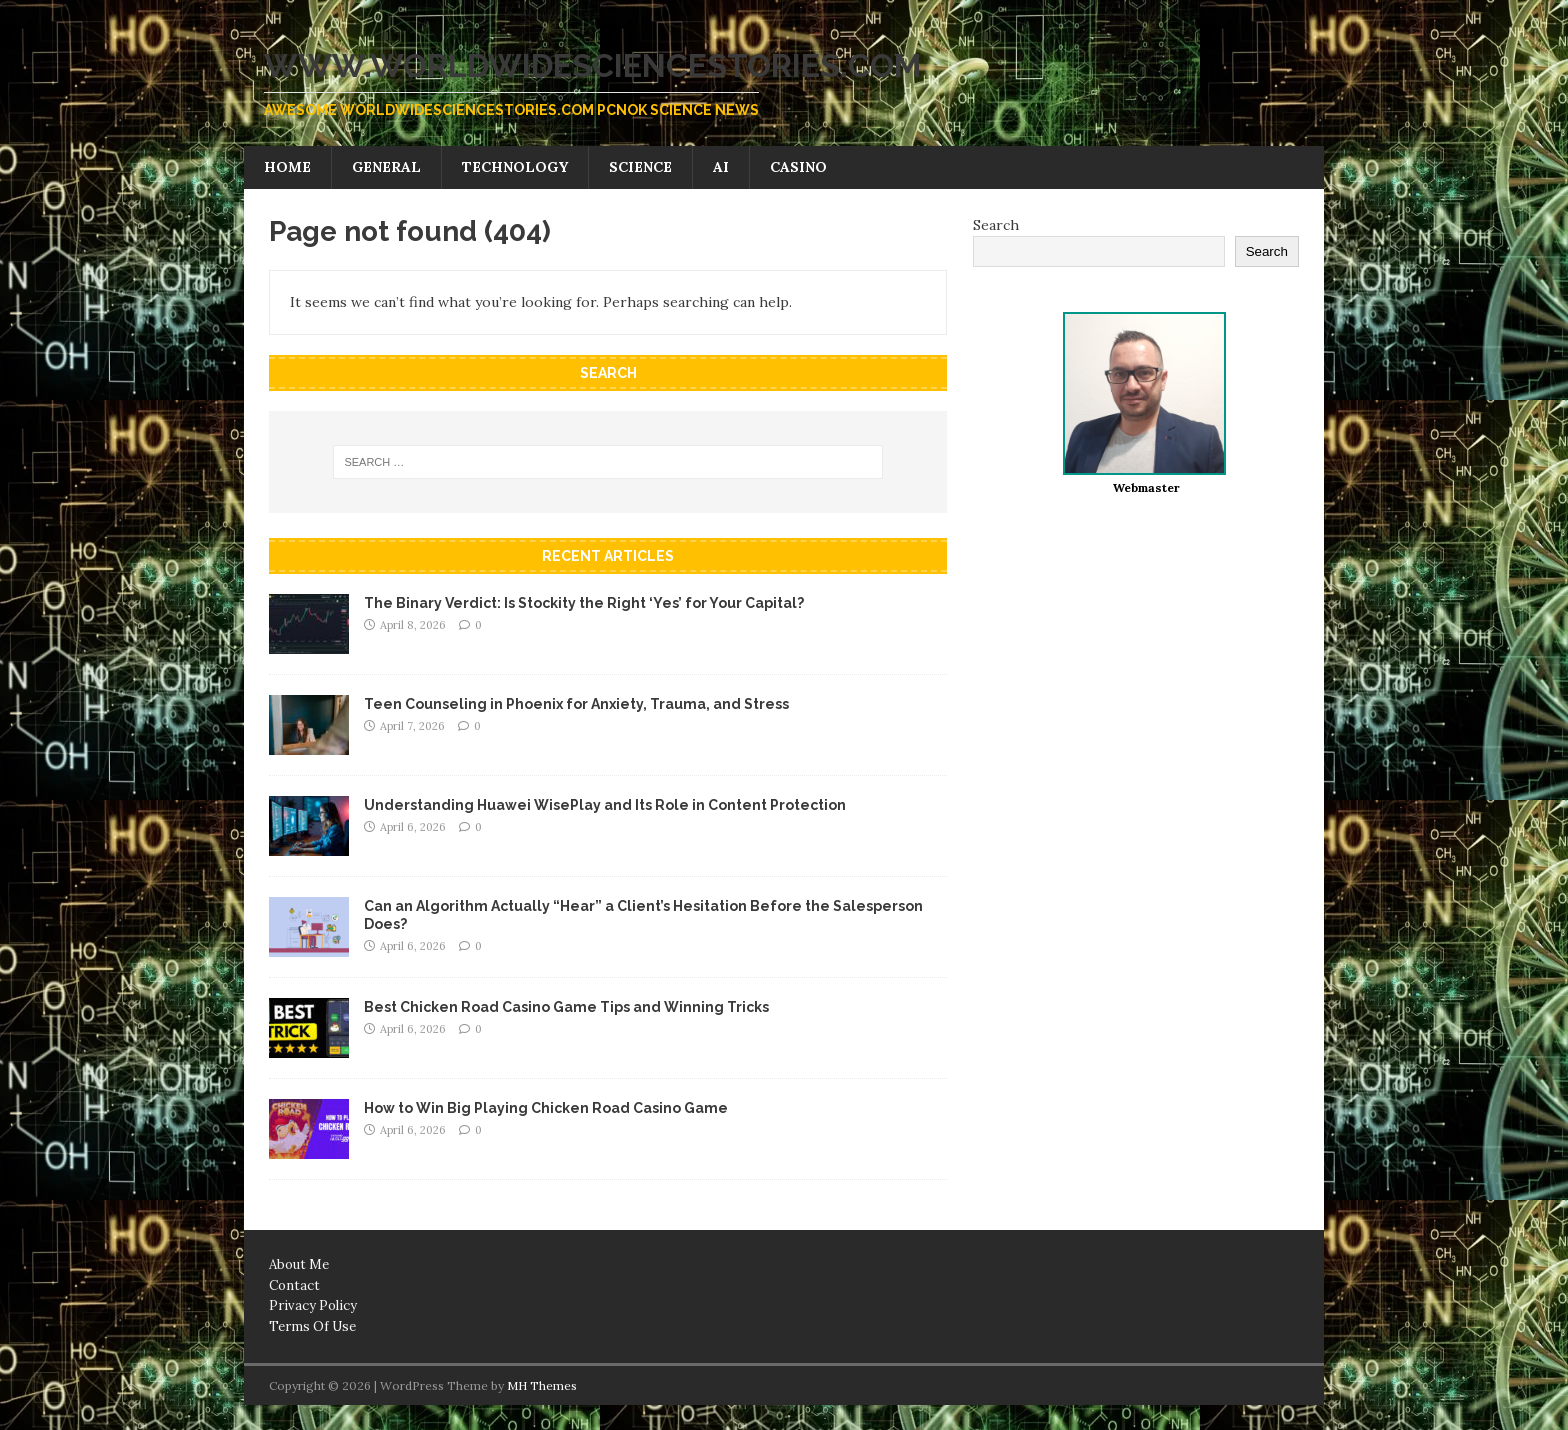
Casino (798, 167)
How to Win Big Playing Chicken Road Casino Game (546, 1108)
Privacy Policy (313, 1305)
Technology (515, 167)
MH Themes (542, 1385)
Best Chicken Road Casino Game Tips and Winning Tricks (566, 1007)
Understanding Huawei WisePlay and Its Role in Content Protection (605, 805)
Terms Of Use (312, 1326)
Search (996, 225)
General (386, 167)
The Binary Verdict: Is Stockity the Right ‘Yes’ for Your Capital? (584, 603)
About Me (299, 1264)
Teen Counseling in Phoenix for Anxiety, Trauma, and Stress (576, 704)
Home (287, 167)
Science (640, 167)
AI (721, 167)
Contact (294, 1285)
